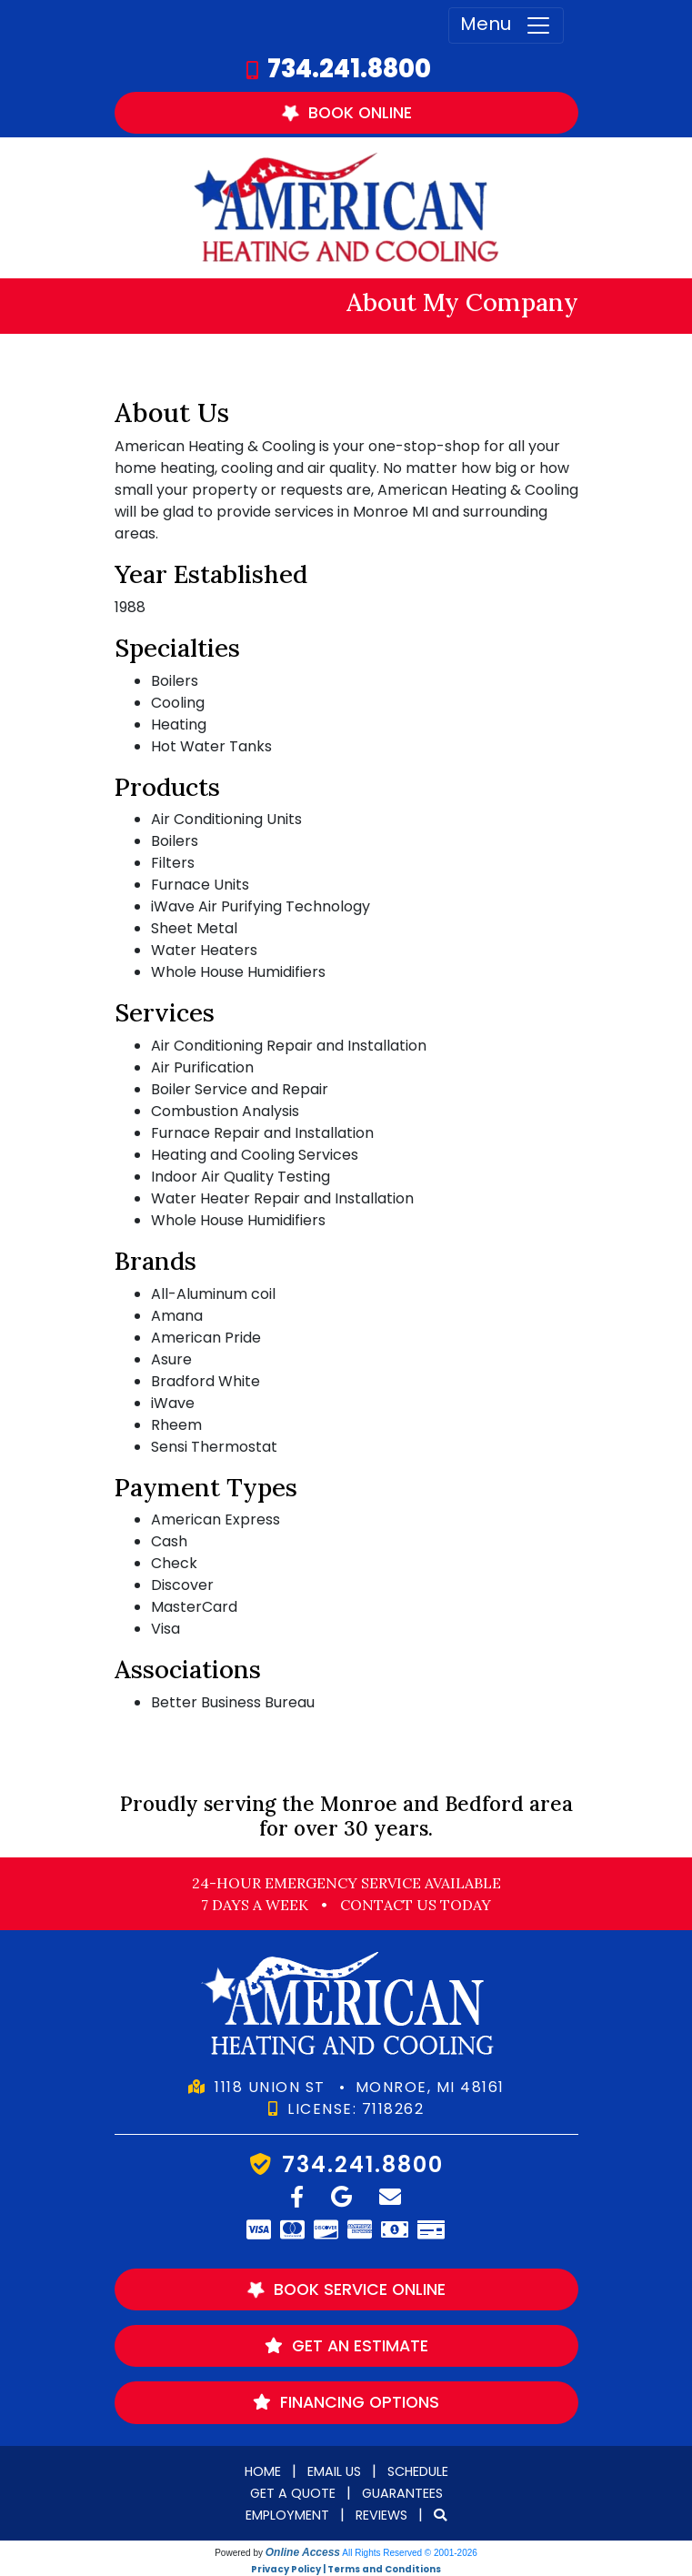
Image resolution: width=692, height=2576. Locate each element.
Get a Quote (293, 2493)
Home (263, 2471)
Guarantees (402, 2493)
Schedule (417, 2471)
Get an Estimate (346, 2346)
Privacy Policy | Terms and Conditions (346, 2569)
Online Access (303, 2552)
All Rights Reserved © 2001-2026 (409, 2553)
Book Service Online (345, 2289)
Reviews (381, 2515)
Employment (287, 2515)
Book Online (344, 112)
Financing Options (346, 2402)
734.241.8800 (349, 68)
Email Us (334, 2471)
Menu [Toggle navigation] (506, 25)
